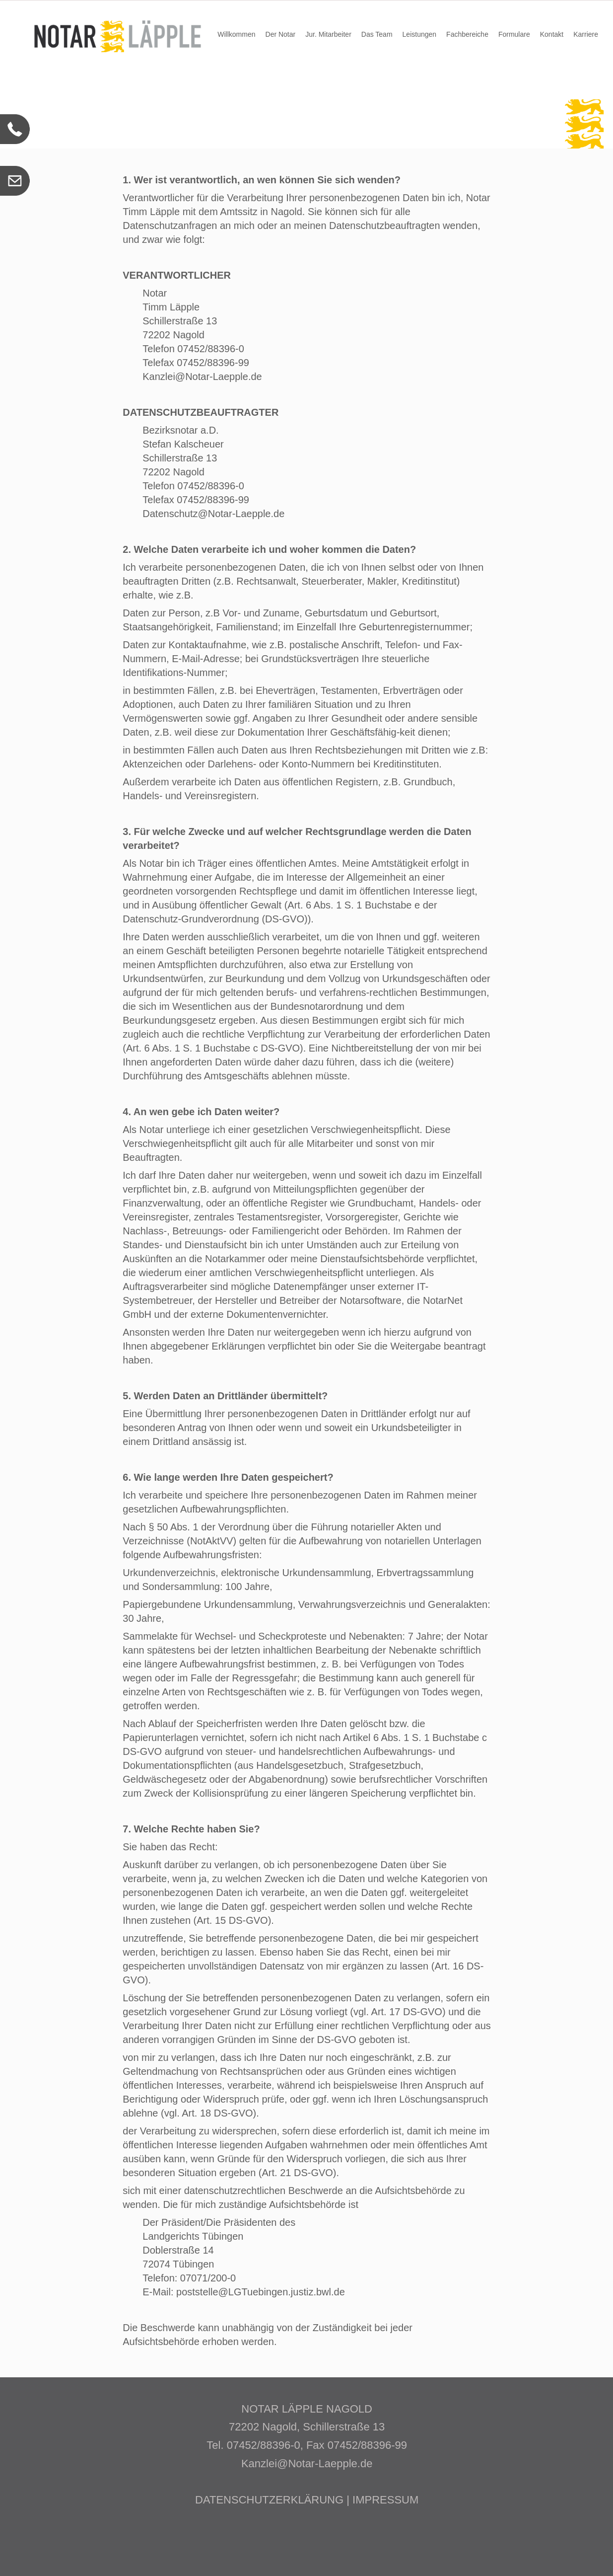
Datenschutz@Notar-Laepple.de (213, 513)
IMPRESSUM (385, 2500)
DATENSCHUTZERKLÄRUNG (269, 2500)
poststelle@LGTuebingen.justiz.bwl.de (260, 2291)
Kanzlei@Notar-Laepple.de (202, 376)
